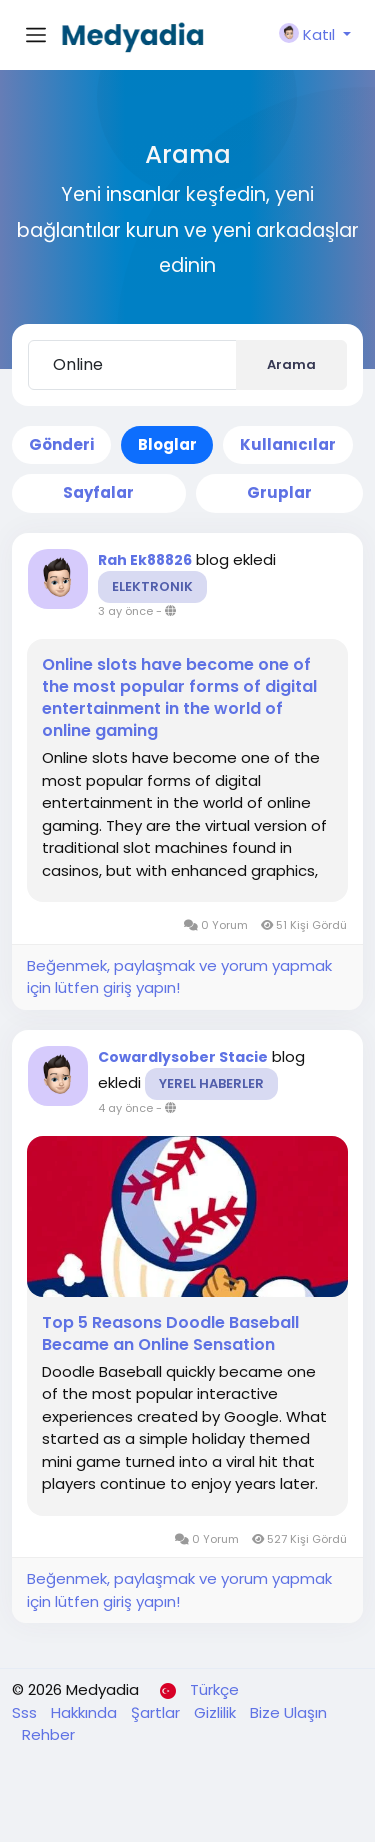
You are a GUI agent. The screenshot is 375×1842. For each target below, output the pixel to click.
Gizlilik (217, 1712)
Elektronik (152, 586)
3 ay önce (125, 611)
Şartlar (157, 1712)
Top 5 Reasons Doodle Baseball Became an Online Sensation (170, 1334)
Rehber (48, 1734)
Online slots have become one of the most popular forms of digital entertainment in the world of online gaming (179, 698)
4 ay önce (125, 1108)
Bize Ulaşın (288, 1712)
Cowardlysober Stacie (183, 1057)
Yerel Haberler (211, 1083)
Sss (26, 1712)
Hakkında (86, 1712)
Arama (291, 364)
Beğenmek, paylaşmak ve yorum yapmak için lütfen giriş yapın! (179, 977)
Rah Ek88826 (145, 560)
